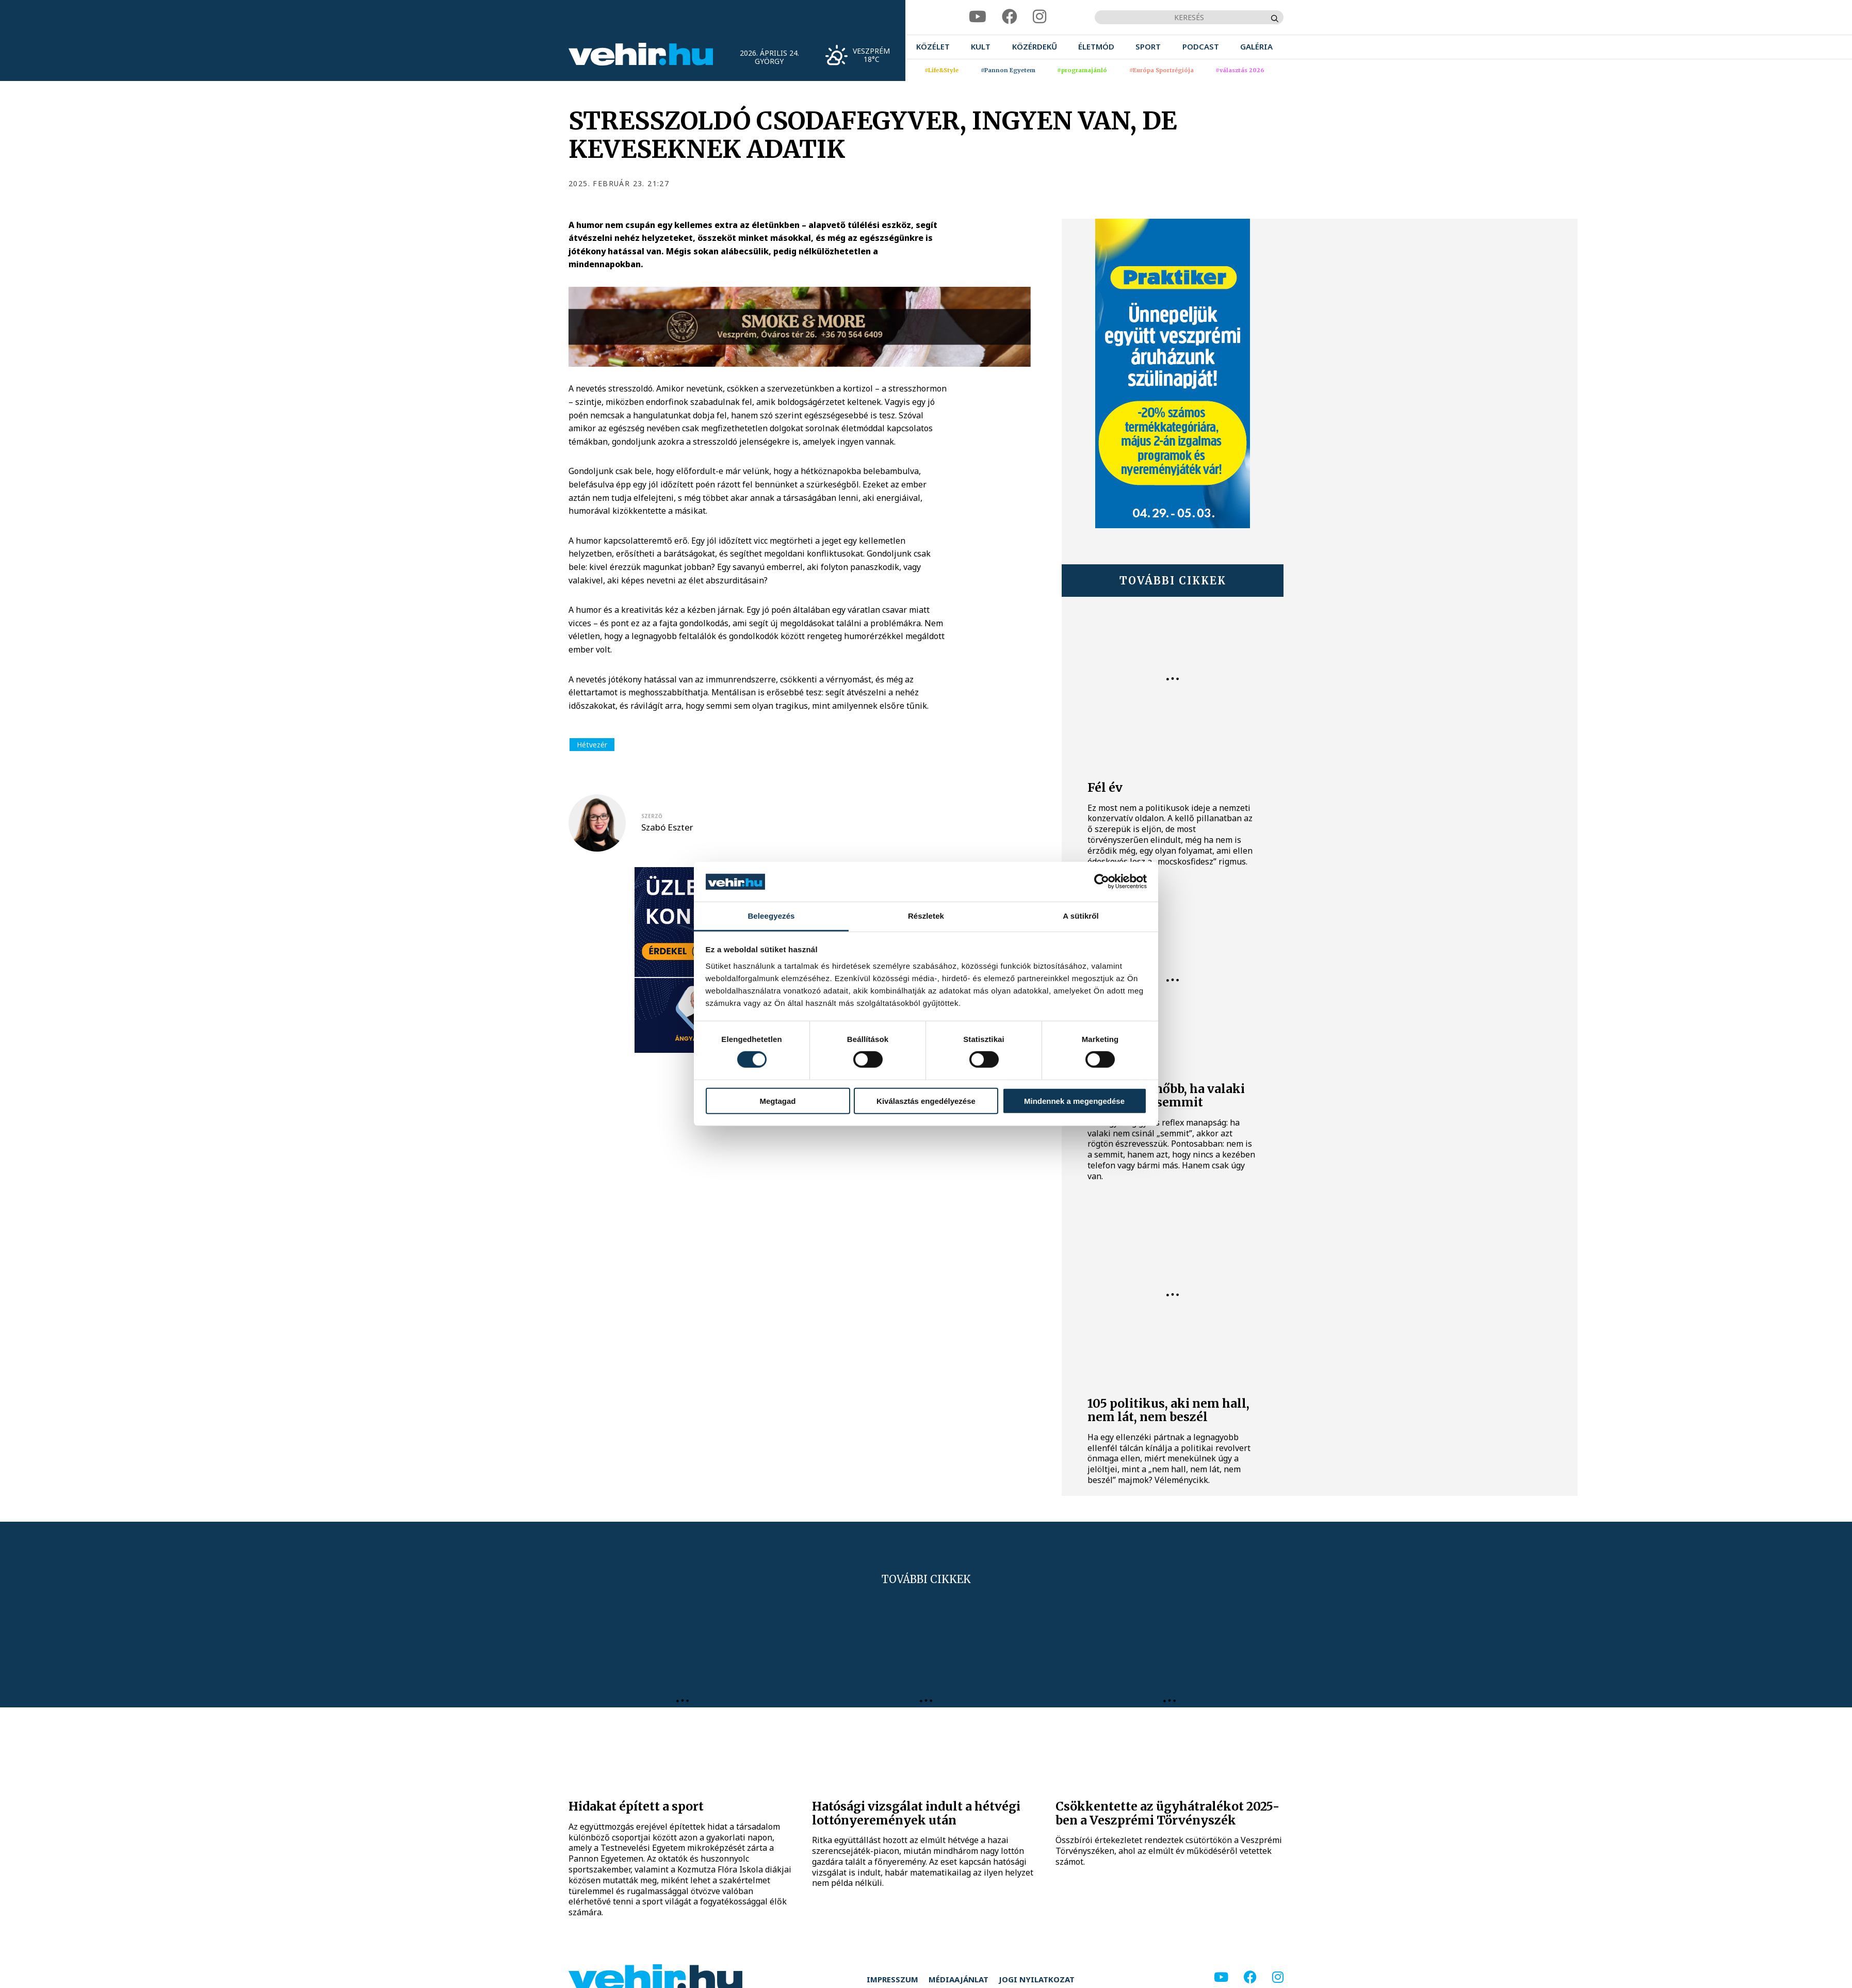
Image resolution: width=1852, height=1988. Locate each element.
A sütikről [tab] (1081, 915)
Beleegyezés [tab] (771, 915)
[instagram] (1039, 16)
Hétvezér (592, 744)
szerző (651, 816)
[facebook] (1009, 16)
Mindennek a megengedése (1074, 1100)
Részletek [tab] (926, 915)
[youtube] (977, 16)
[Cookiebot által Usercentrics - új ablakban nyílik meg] (1102, 881)
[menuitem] (933, 47)
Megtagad (777, 1100)
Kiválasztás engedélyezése (926, 1100)
